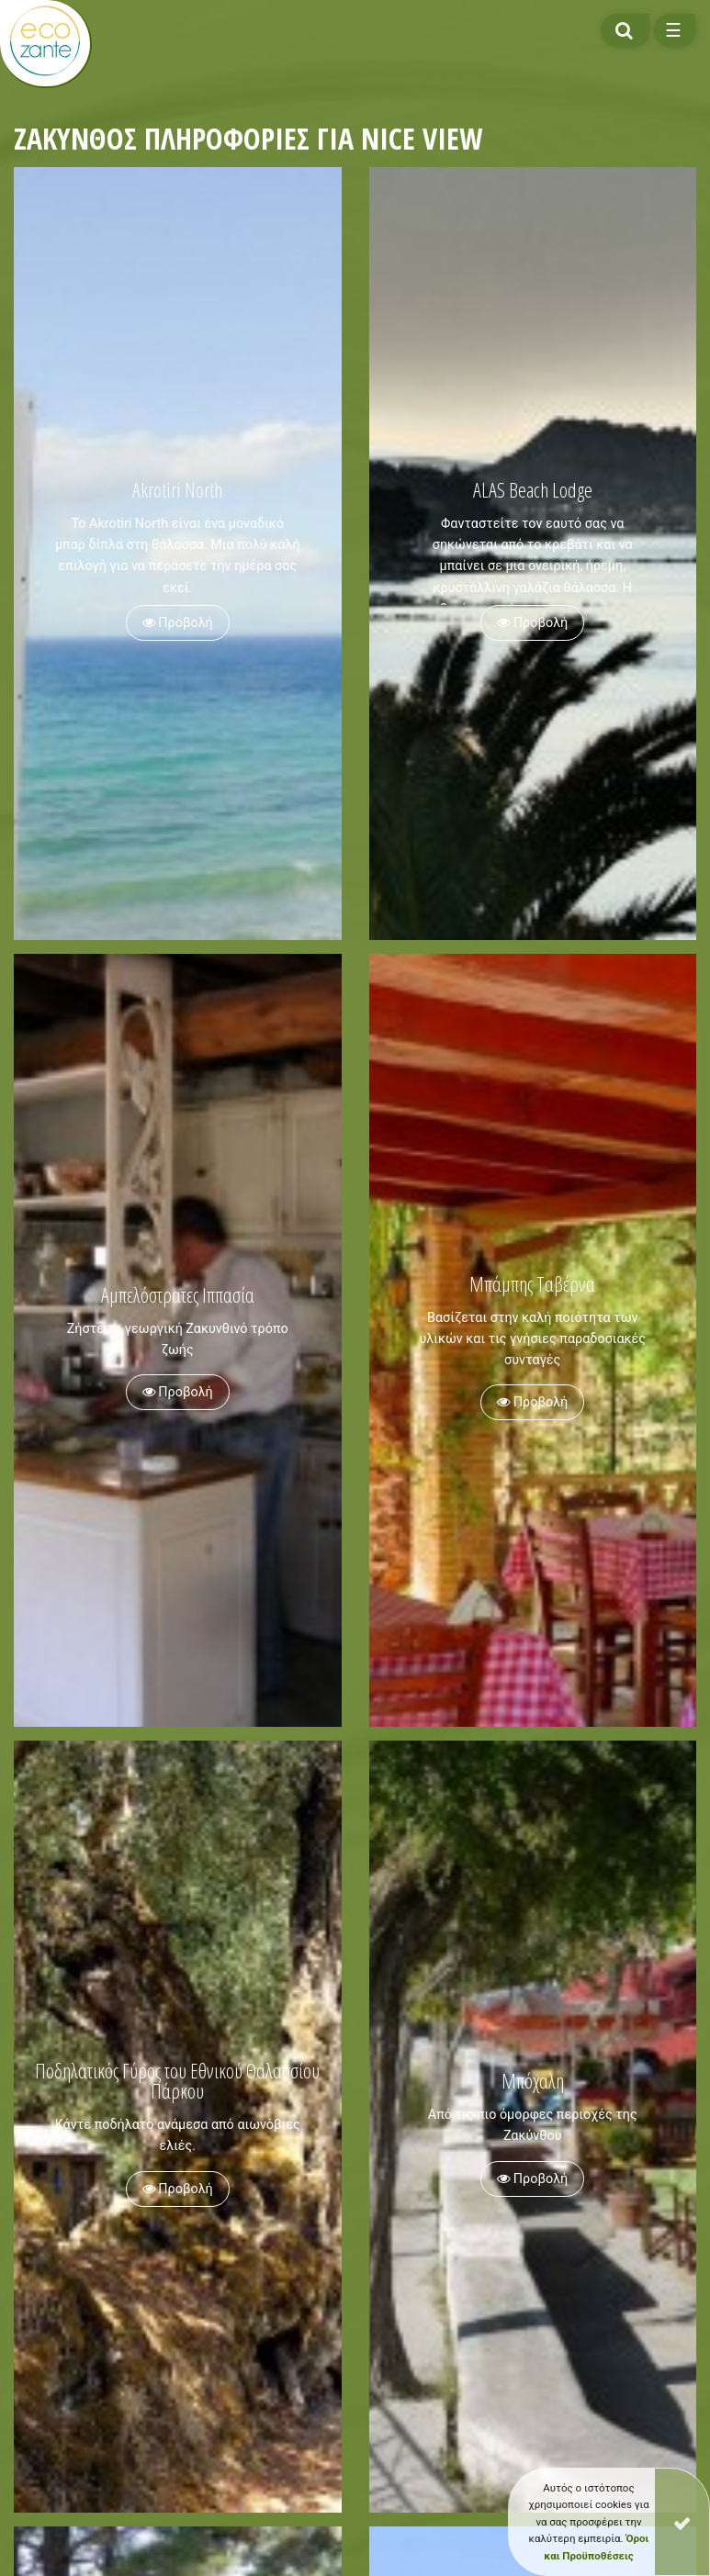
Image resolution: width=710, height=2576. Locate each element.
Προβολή (177, 623)
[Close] (682, 2522)
